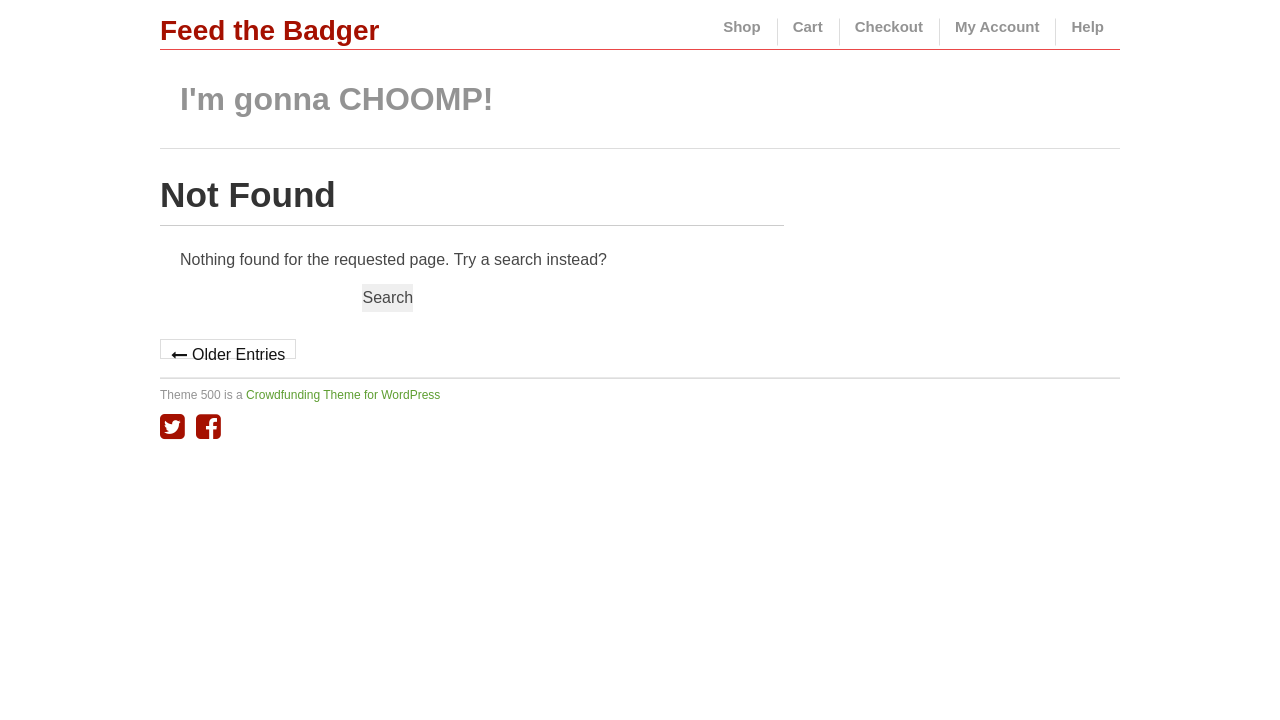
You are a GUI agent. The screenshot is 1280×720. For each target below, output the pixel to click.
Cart (808, 26)
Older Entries (238, 352)
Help (1087, 26)
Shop (742, 26)
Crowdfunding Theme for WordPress (343, 395)
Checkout (889, 26)
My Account (997, 26)
